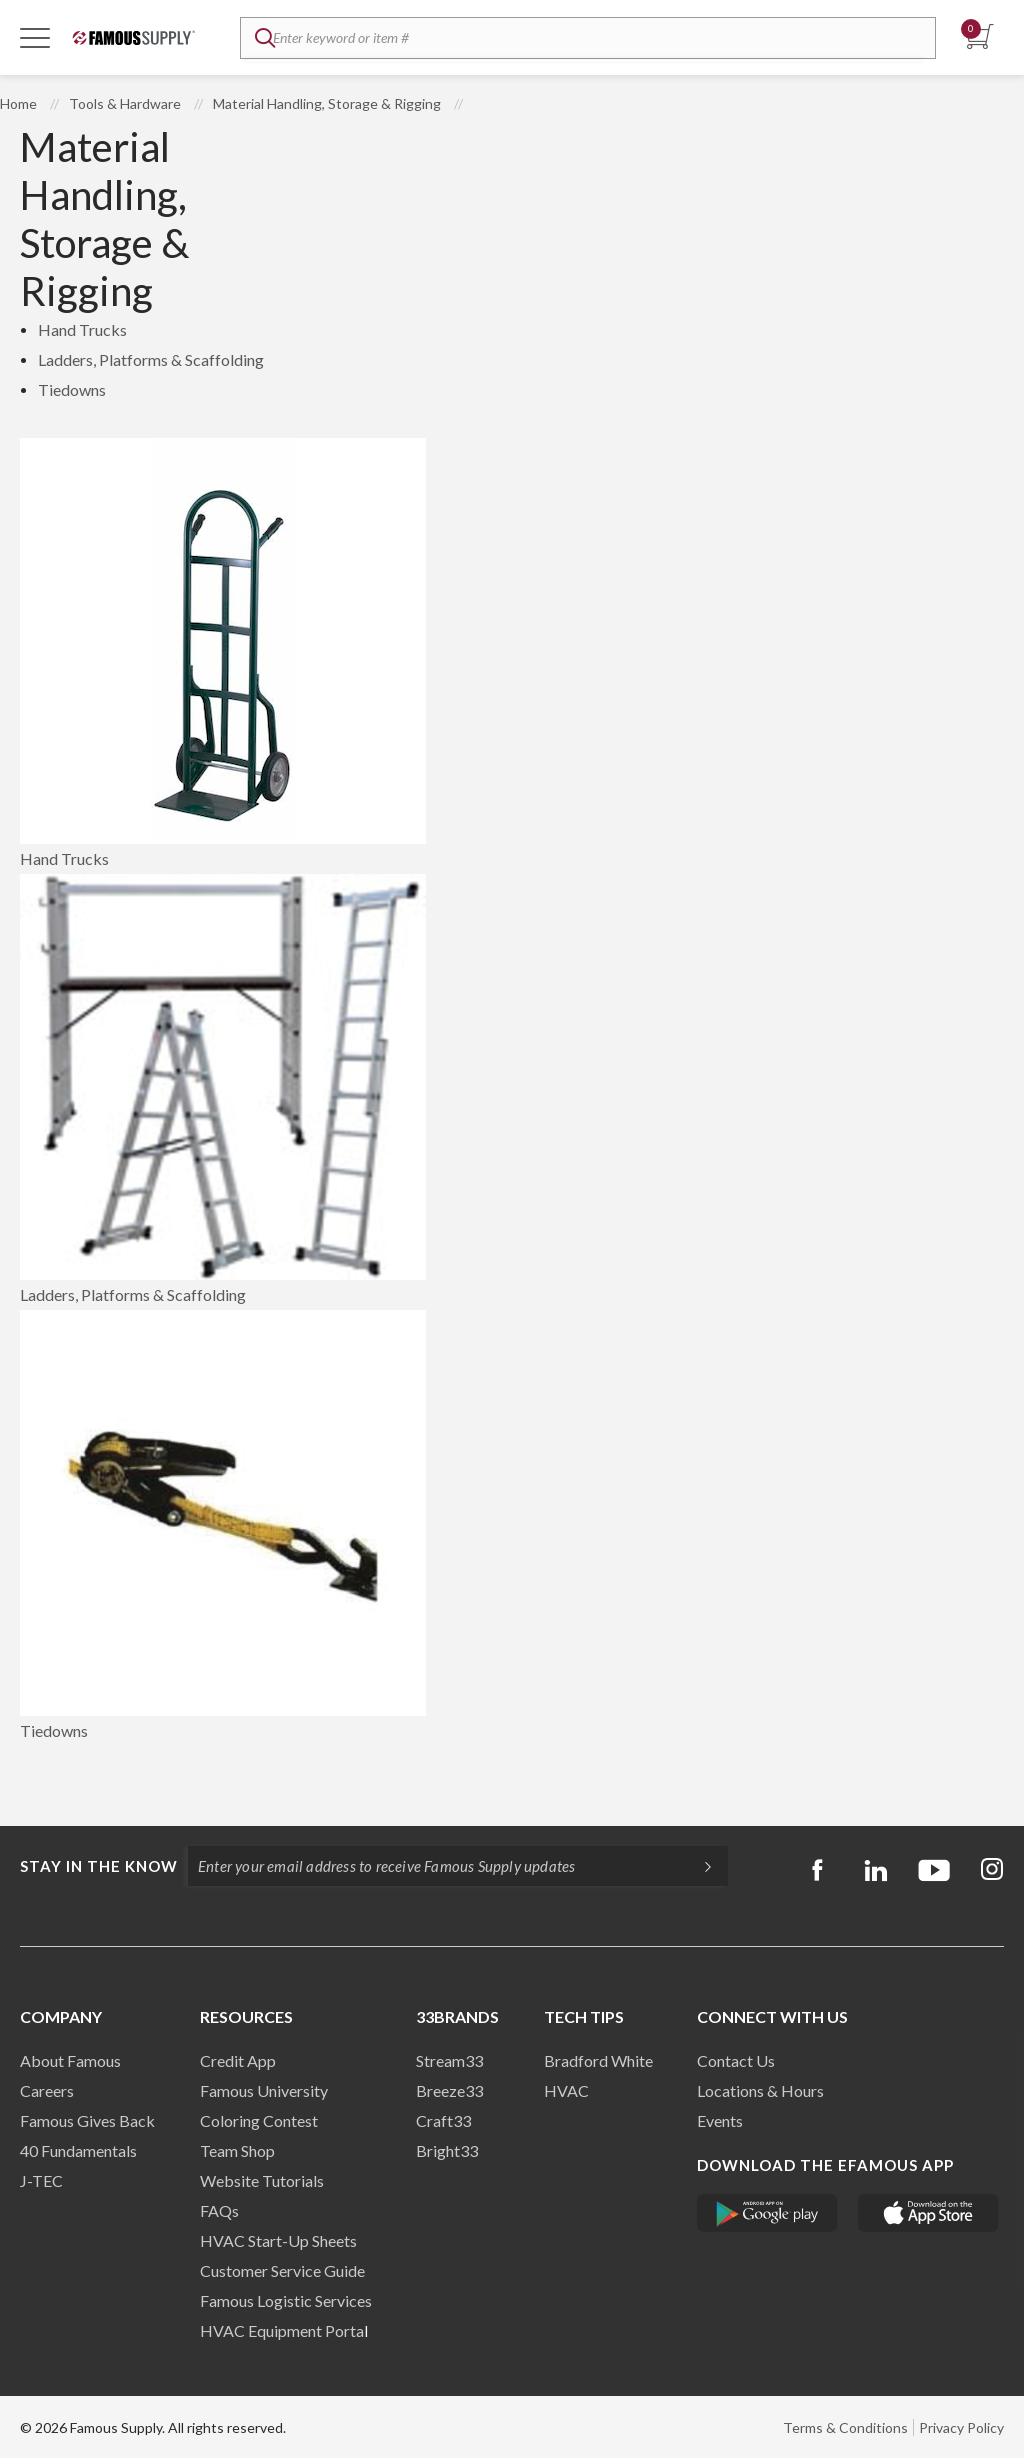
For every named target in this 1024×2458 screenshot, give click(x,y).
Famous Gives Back (87, 2120)
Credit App (238, 2060)
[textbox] (588, 38)
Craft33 (443, 2120)
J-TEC (41, 2180)
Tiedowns (72, 389)
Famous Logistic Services (286, 2300)
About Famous (70, 2060)
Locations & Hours (760, 2090)
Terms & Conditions (845, 2427)
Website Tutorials (262, 2180)
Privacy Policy (961, 2427)
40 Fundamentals (78, 2150)
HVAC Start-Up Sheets (278, 2240)
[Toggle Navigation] (35, 37)
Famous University (264, 2090)
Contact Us (736, 2060)
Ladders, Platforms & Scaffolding (151, 359)
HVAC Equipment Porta (282, 2330)
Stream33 (449, 2060)
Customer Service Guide (282, 2270)
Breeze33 (449, 2090)
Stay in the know (99, 1866)
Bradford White (598, 2060)
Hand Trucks (82, 329)
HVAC (566, 2090)
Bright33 (447, 2150)
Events (720, 2120)
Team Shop (237, 2150)
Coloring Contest (259, 2120)
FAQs (219, 2210)
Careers (47, 2090)
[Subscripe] (698, 1866)
